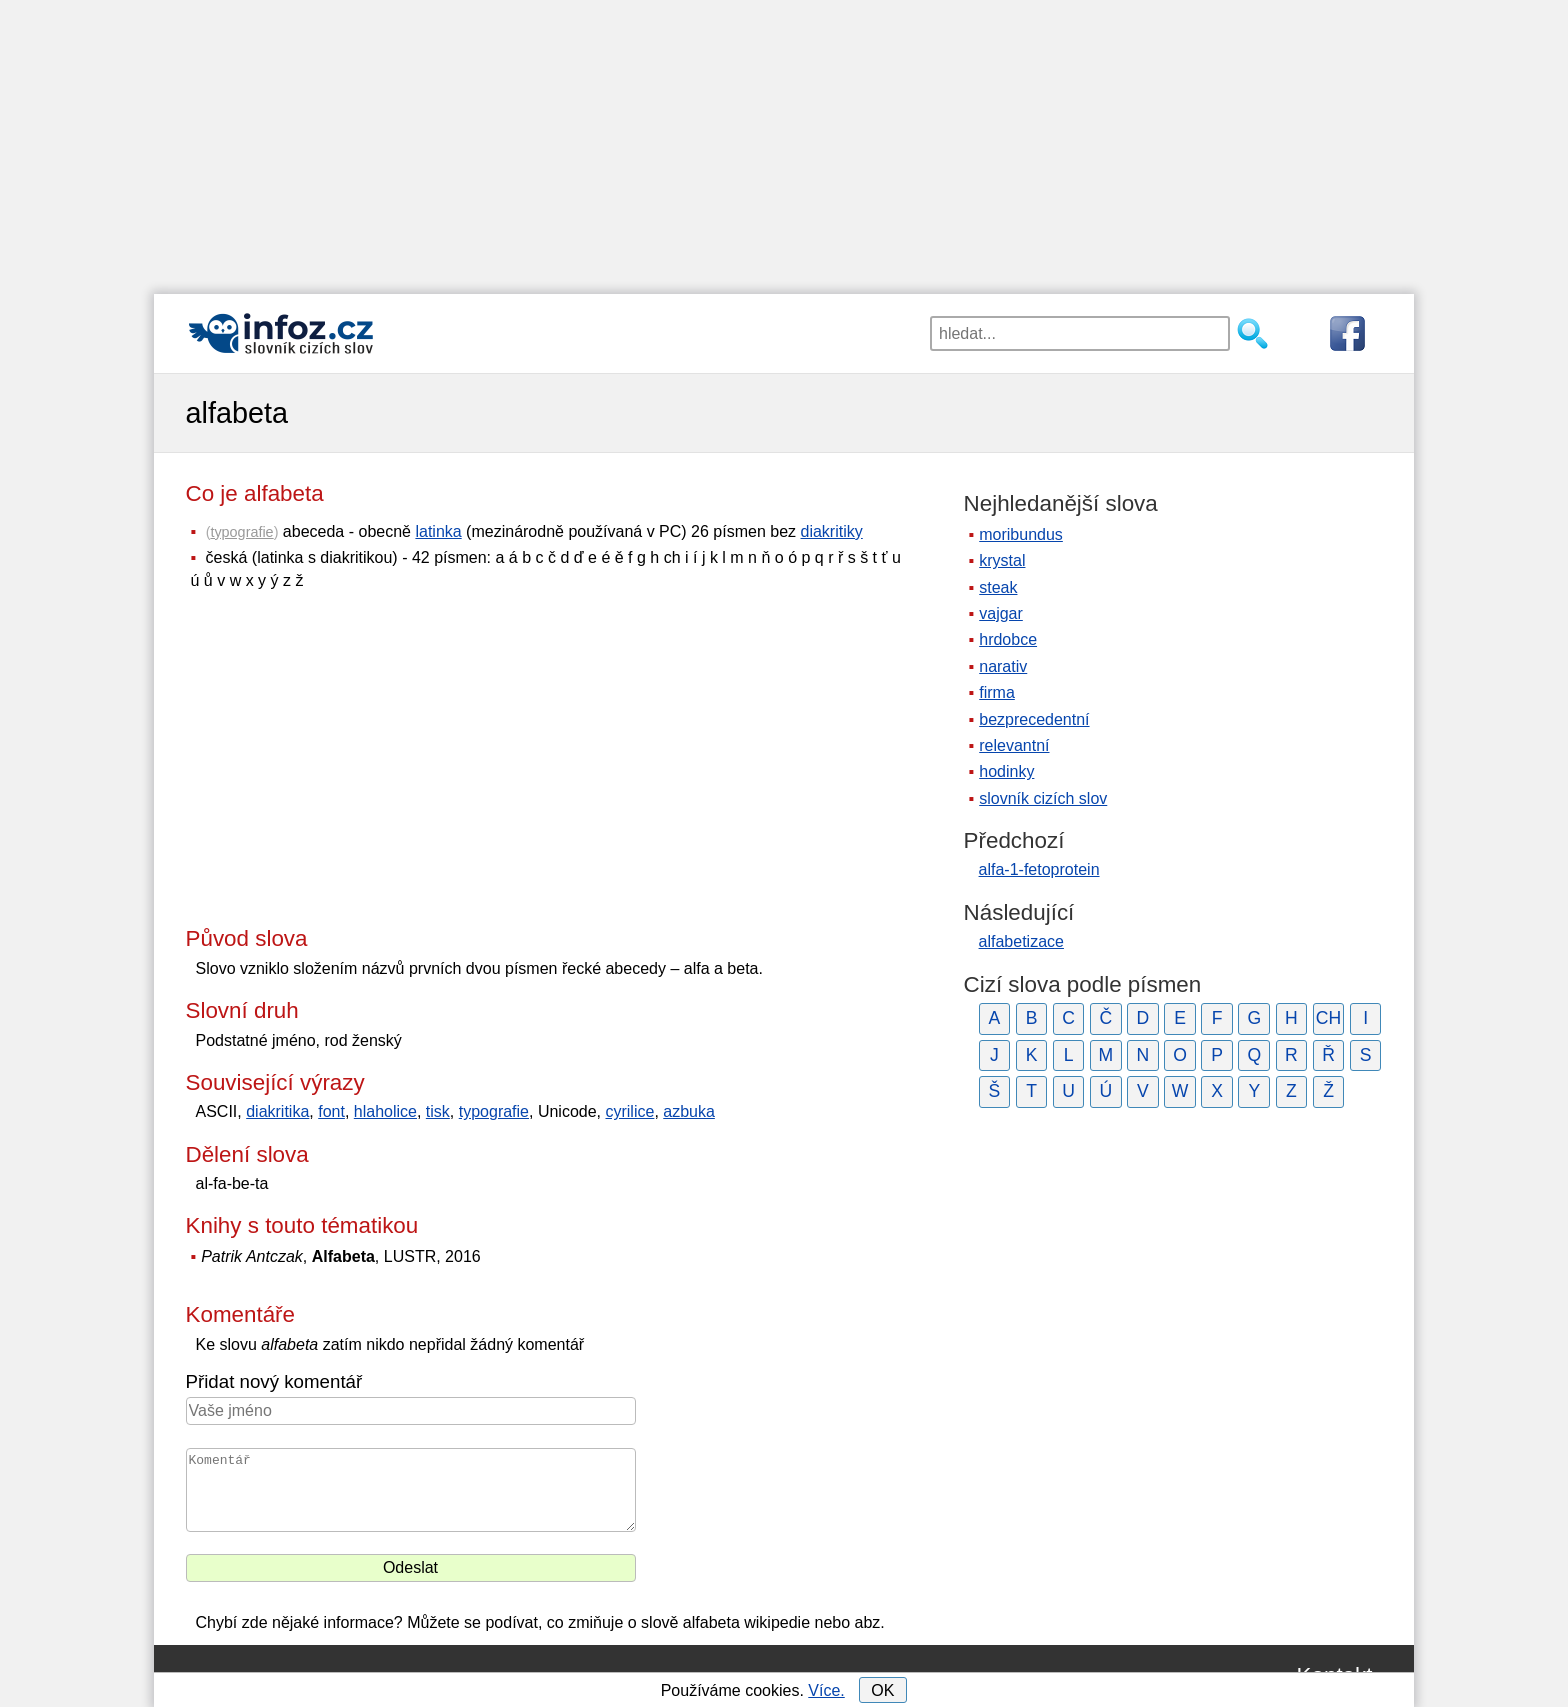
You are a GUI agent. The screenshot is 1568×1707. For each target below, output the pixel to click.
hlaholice (385, 1111)
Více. (826, 1690)
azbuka (689, 1111)
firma (997, 692)
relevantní (1014, 745)
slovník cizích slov (1043, 798)
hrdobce (1008, 639)
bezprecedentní (1034, 719)
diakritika (277, 1111)
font (331, 1111)
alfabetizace (1021, 941)
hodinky (1006, 771)
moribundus (1021, 534)
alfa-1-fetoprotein (1039, 869)
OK (882, 1690)
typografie (241, 532)
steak (998, 587)
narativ (1003, 666)
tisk (438, 1111)
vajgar (1001, 613)
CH (1328, 1018)
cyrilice (629, 1111)
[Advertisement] (784, 140)
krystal (1002, 560)
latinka (438, 531)
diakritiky (832, 531)
